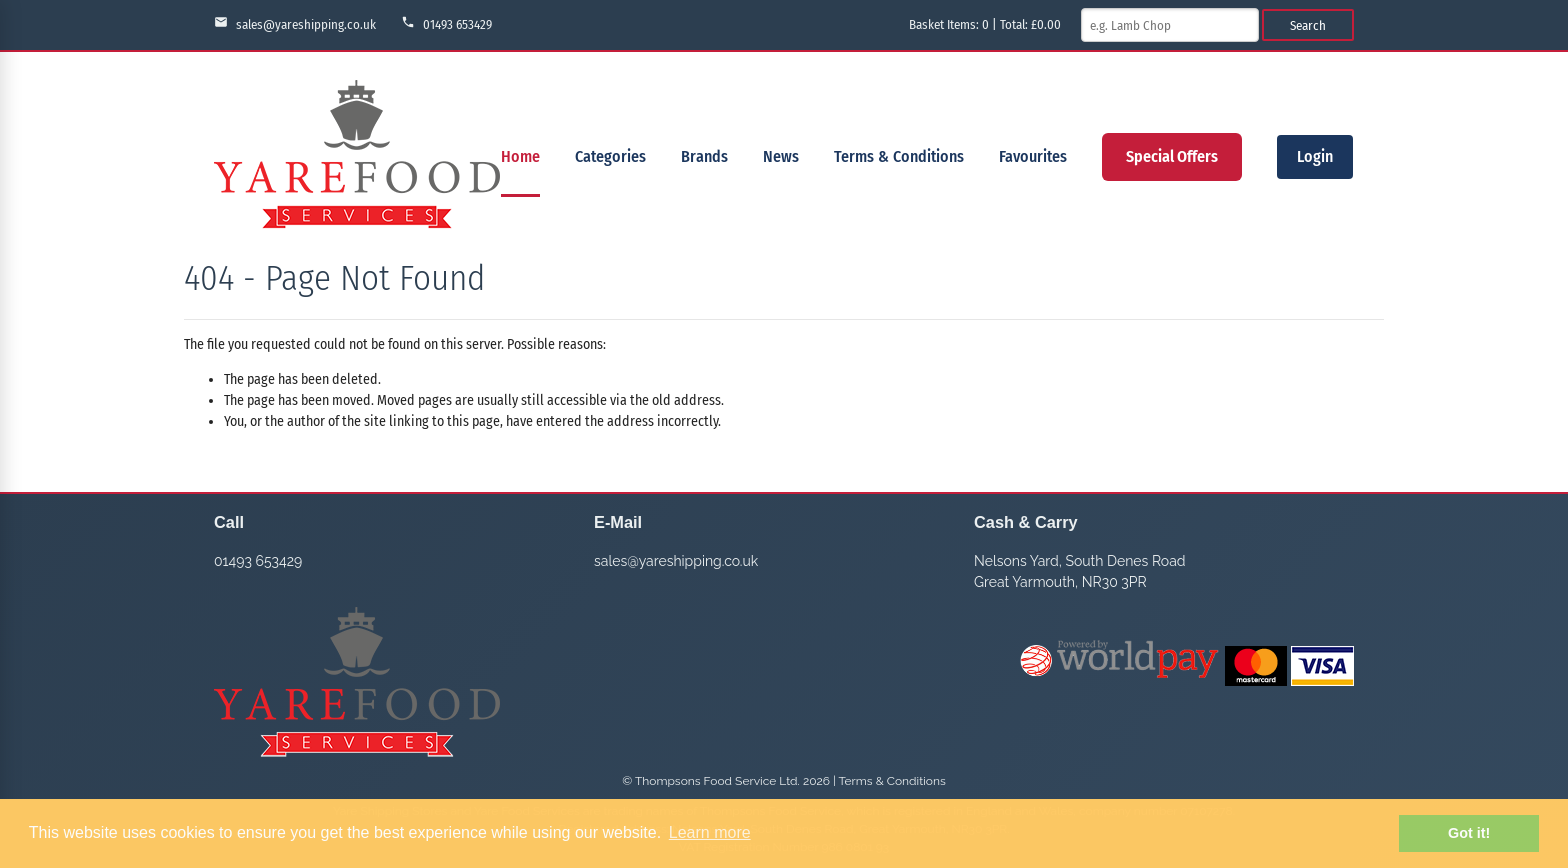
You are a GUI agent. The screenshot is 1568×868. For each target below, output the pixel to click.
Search (1308, 25)
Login (1315, 156)
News (781, 156)
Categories (610, 156)
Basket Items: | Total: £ (985, 24)
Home (520, 156)
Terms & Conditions (899, 156)
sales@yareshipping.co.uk (295, 23)
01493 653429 (446, 23)
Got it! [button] (1469, 833)
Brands (704, 156)
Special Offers (1172, 156)
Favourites (1033, 156)
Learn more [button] (710, 832)
